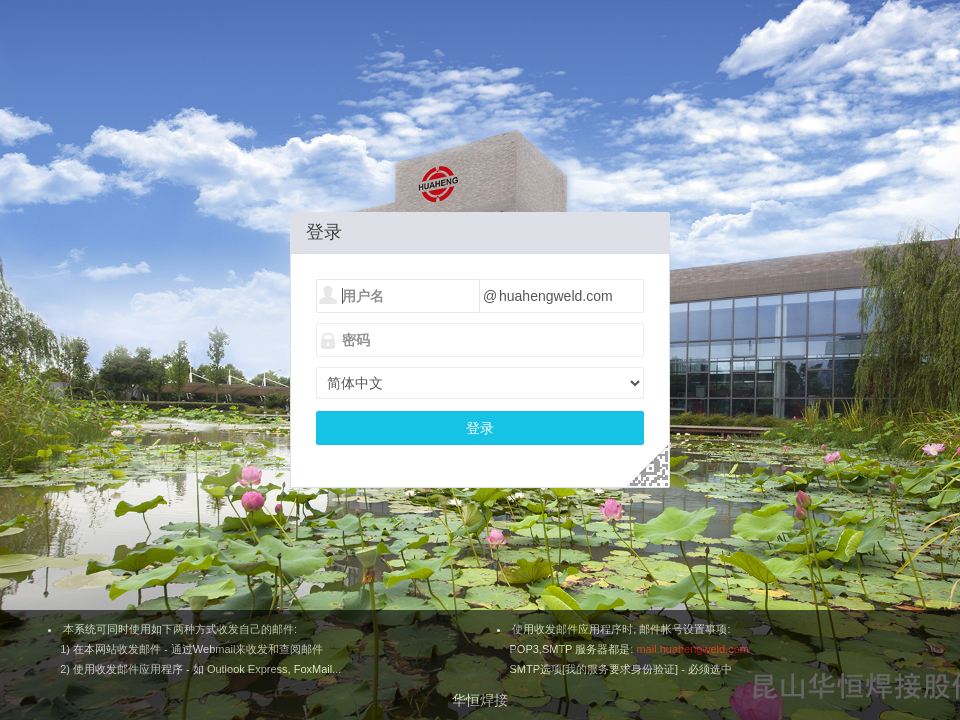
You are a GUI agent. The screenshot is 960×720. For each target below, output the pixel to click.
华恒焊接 (480, 700)
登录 (480, 428)
